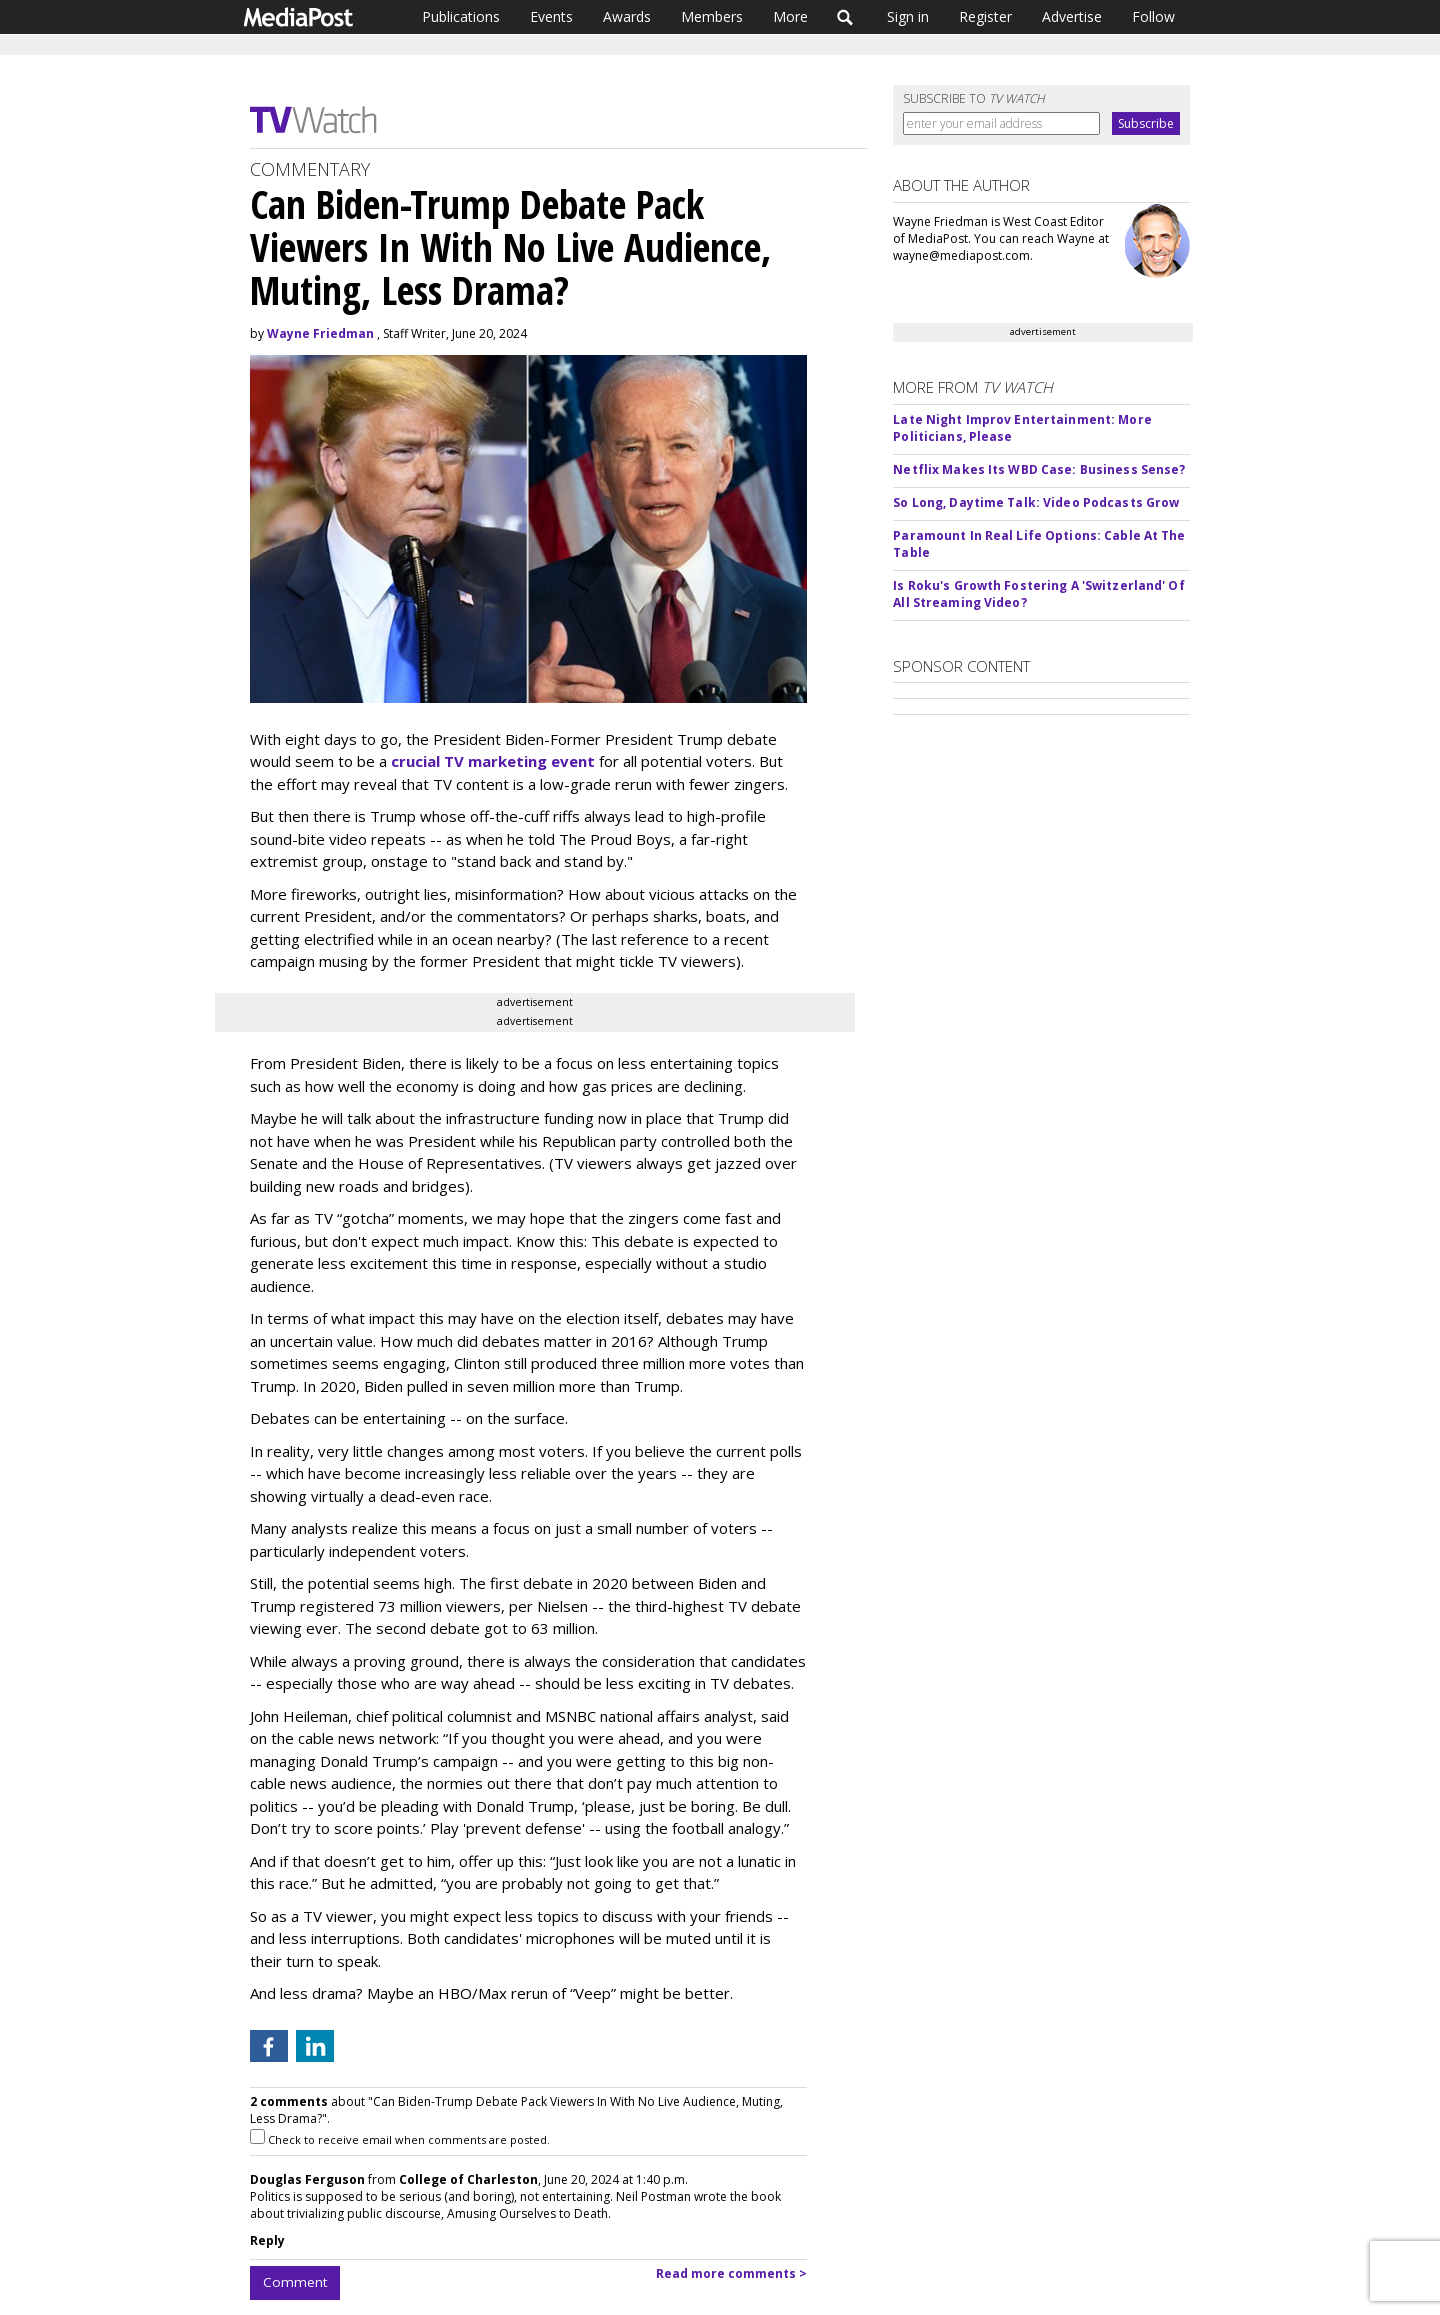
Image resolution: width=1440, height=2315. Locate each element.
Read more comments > (731, 2273)
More (790, 16)
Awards (627, 16)
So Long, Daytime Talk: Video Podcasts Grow (1036, 502)
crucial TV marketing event (493, 761)
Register (985, 16)
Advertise (1072, 16)
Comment (295, 2282)
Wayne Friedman (320, 333)
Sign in (908, 16)
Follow (1153, 16)
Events (551, 16)
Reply (267, 2240)
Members (712, 16)
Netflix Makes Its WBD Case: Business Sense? (1039, 469)
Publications (461, 16)
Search (845, 17)
